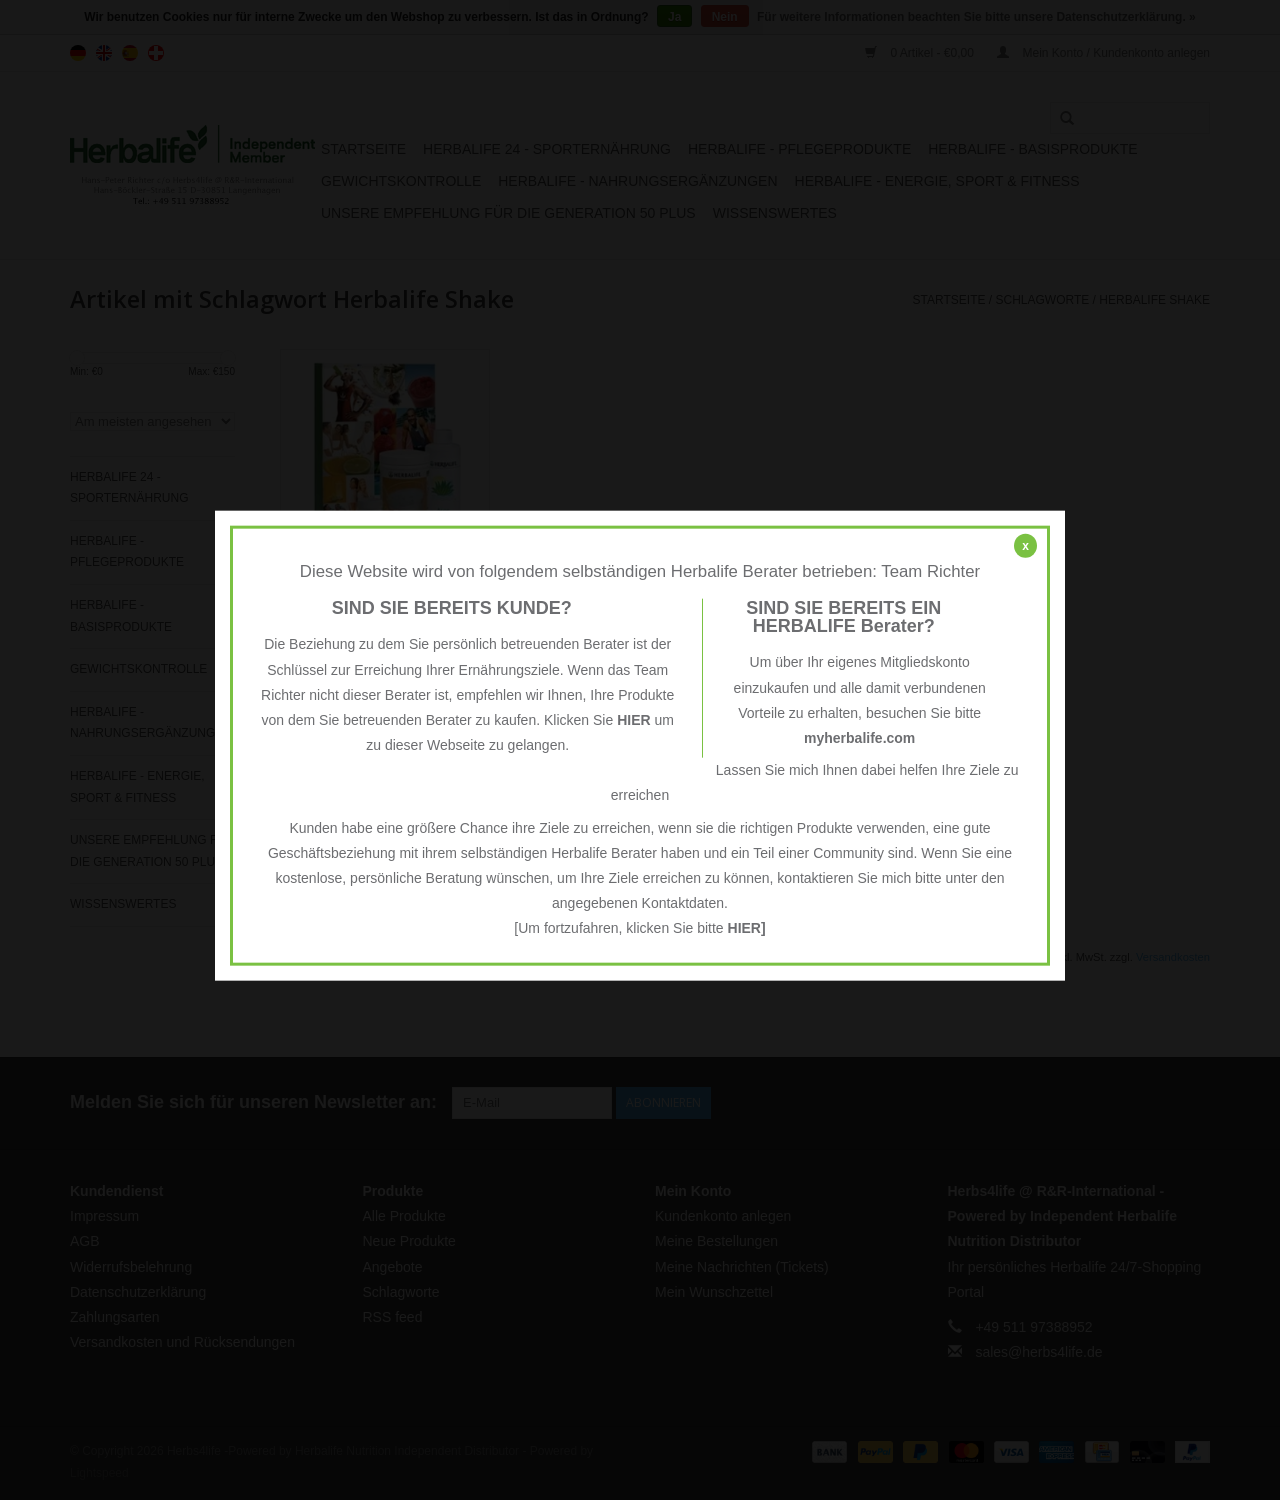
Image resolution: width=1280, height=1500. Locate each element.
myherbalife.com (859, 738)
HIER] (747, 928)
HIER (633, 720)
